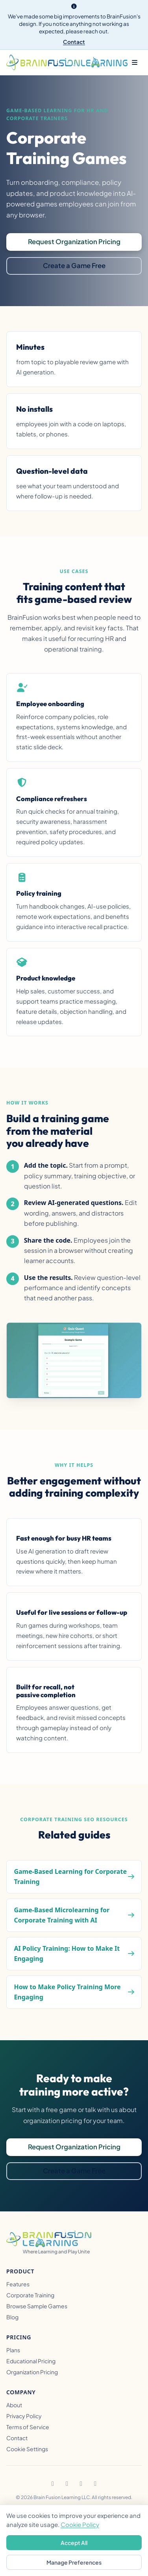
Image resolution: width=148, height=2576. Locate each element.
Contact (74, 41)
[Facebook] (53, 2483)
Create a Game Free (74, 265)
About (14, 2404)
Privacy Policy (24, 2415)
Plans (13, 2349)
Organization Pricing (32, 2371)
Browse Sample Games (36, 2305)
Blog (12, 2316)
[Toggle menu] (135, 62)
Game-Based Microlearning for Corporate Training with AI (61, 1915)
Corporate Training (30, 2295)
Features (18, 2284)
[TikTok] (81, 2483)
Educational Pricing (31, 2360)
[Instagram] (67, 2483)
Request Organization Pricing (74, 241)
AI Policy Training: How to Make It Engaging (67, 1953)
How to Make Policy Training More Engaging (67, 1992)
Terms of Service (27, 2426)
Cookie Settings (27, 2448)
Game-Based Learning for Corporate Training (70, 1876)
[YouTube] (95, 2483)
